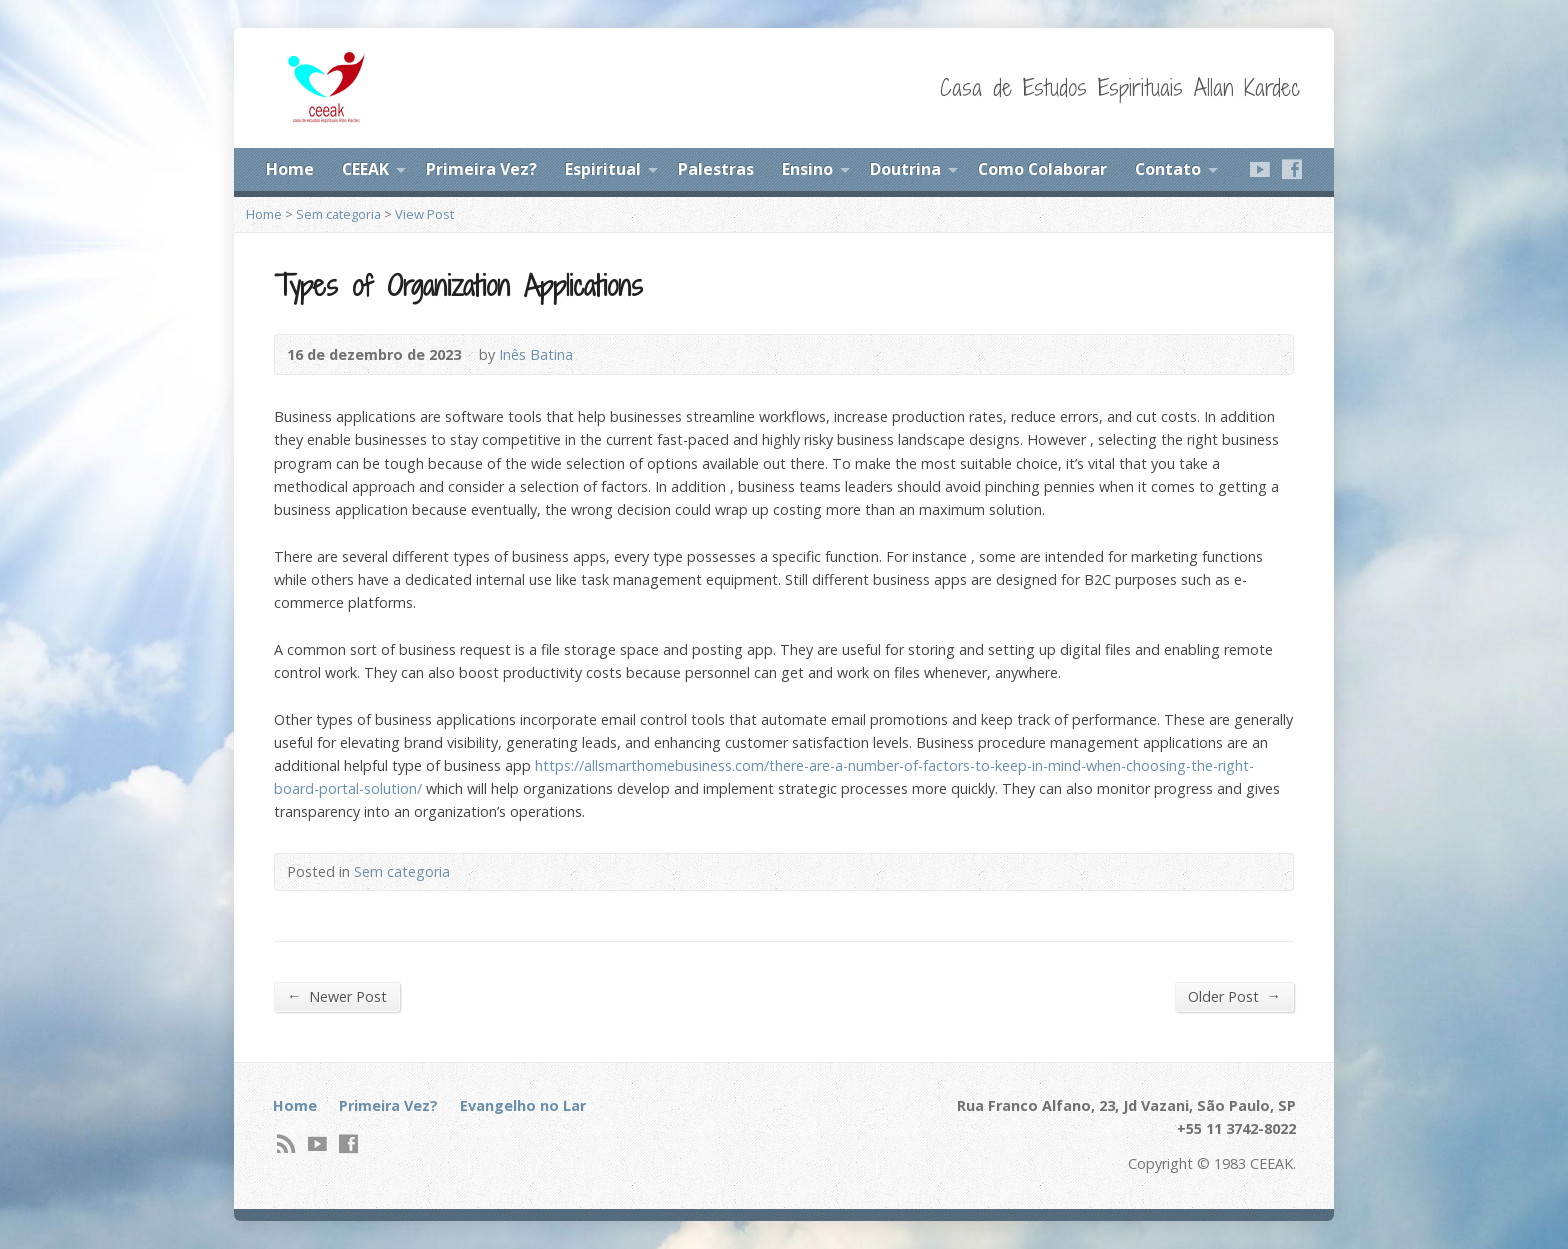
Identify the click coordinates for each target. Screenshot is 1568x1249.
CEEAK (365, 169)
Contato (1168, 169)
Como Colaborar (1042, 169)
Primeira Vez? (481, 169)
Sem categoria (338, 214)
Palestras (716, 169)
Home (290, 169)
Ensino (807, 169)
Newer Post (337, 996)
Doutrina (905, 169)
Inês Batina (536, 354)
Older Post (1234, 996)
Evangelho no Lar (523, 1105)
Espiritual (603, 169)
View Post (424, 214)
